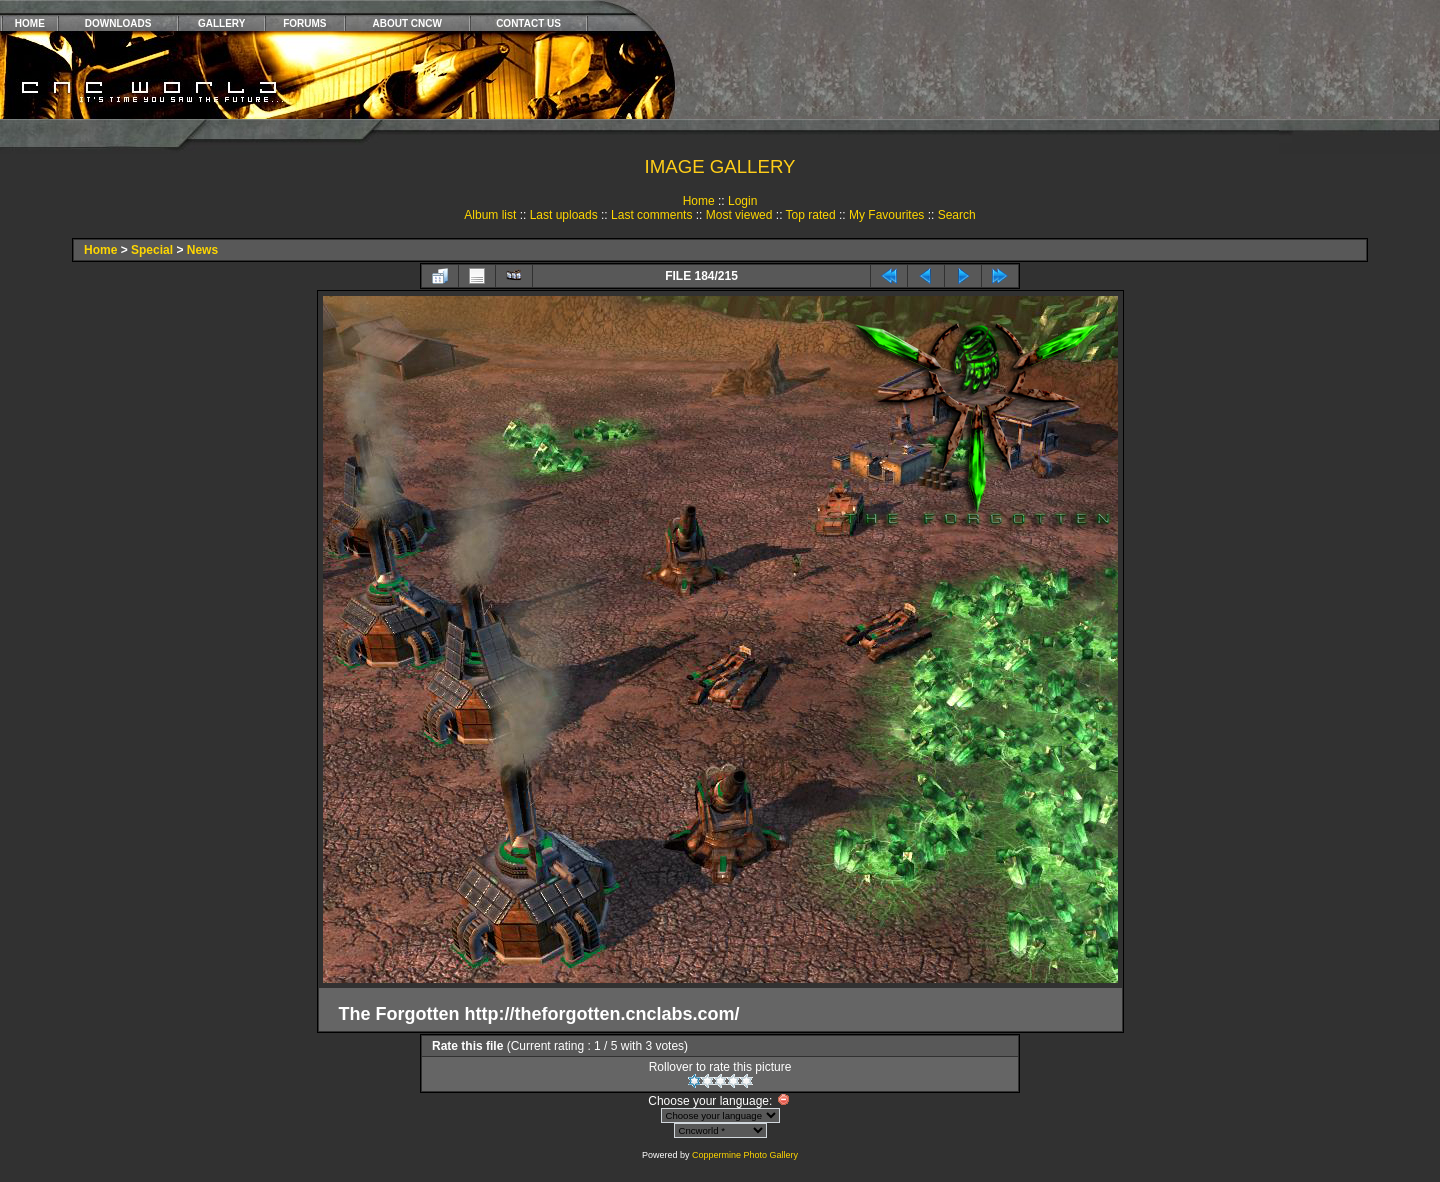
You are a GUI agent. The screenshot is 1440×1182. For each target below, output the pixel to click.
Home (699, 201)
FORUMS (304, 23)
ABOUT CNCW (407, 23)
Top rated (811, 215)
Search (957, 215)
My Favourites (886, 215)
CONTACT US (528, 23)
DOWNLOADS (118, 23)
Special (152, 250)
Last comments (651, 215)
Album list (490, 215)
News (202, 250)
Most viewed (739, 215)
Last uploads (564, 215)
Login (742, 201)
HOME (30, 23)
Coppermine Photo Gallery (745, 1155)
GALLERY (221, 23)
